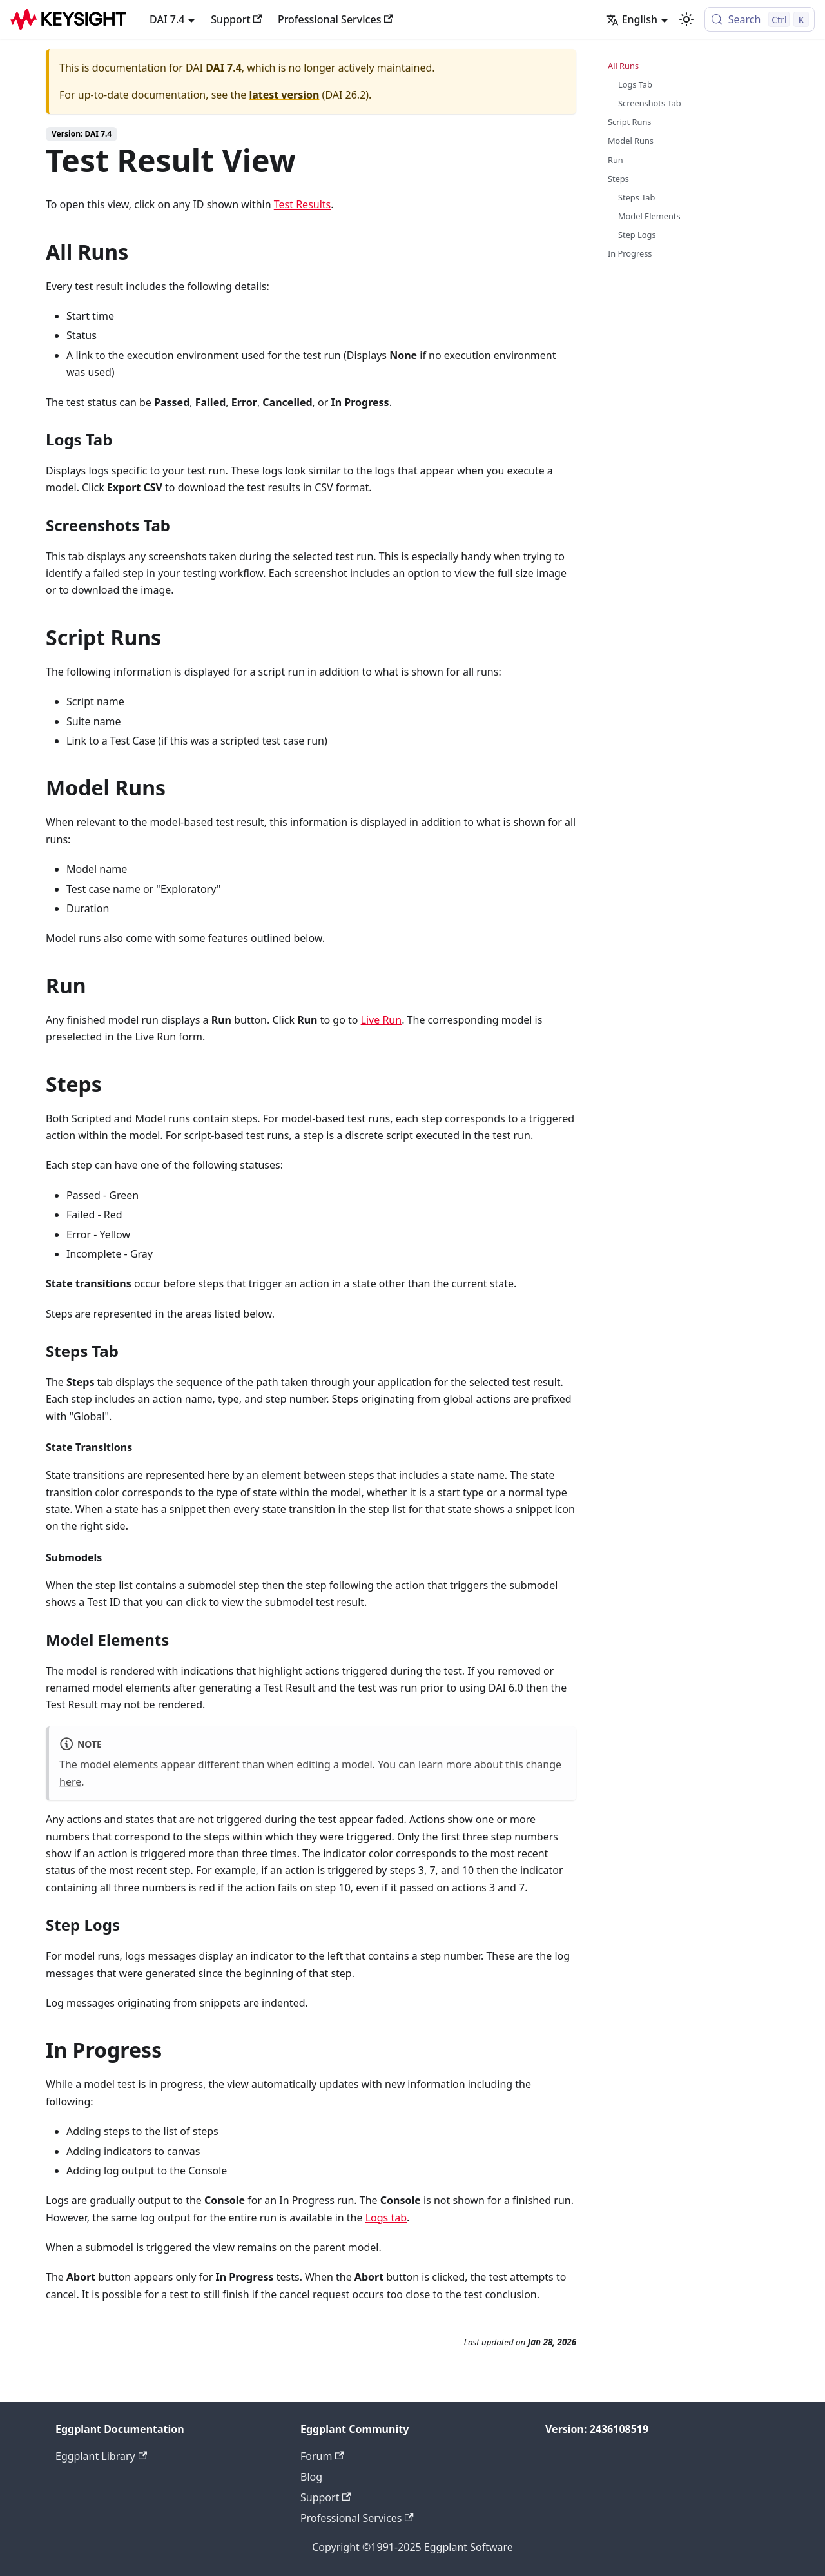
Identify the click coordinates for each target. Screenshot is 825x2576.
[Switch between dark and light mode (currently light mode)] (686, 19)
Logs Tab (635, 84)
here (70, 1782)
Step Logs (637, 234)
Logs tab (386, 2217)
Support (236, 19)
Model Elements (649, 216)
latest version (284, 95)
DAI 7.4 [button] (167, 19)
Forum (322, 2456)
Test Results (302, 204)
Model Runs (631, 140)
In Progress (630, 253)
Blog (311, 2477)
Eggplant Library (101, 2456)
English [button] (631, 19)
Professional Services (335, 19)
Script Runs (629, 122)
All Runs (623, 66)
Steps (618, 178)
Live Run (381, 1020)
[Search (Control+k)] (759, 19)
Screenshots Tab (649, 103)
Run (615, 160)
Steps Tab (636, 197)
